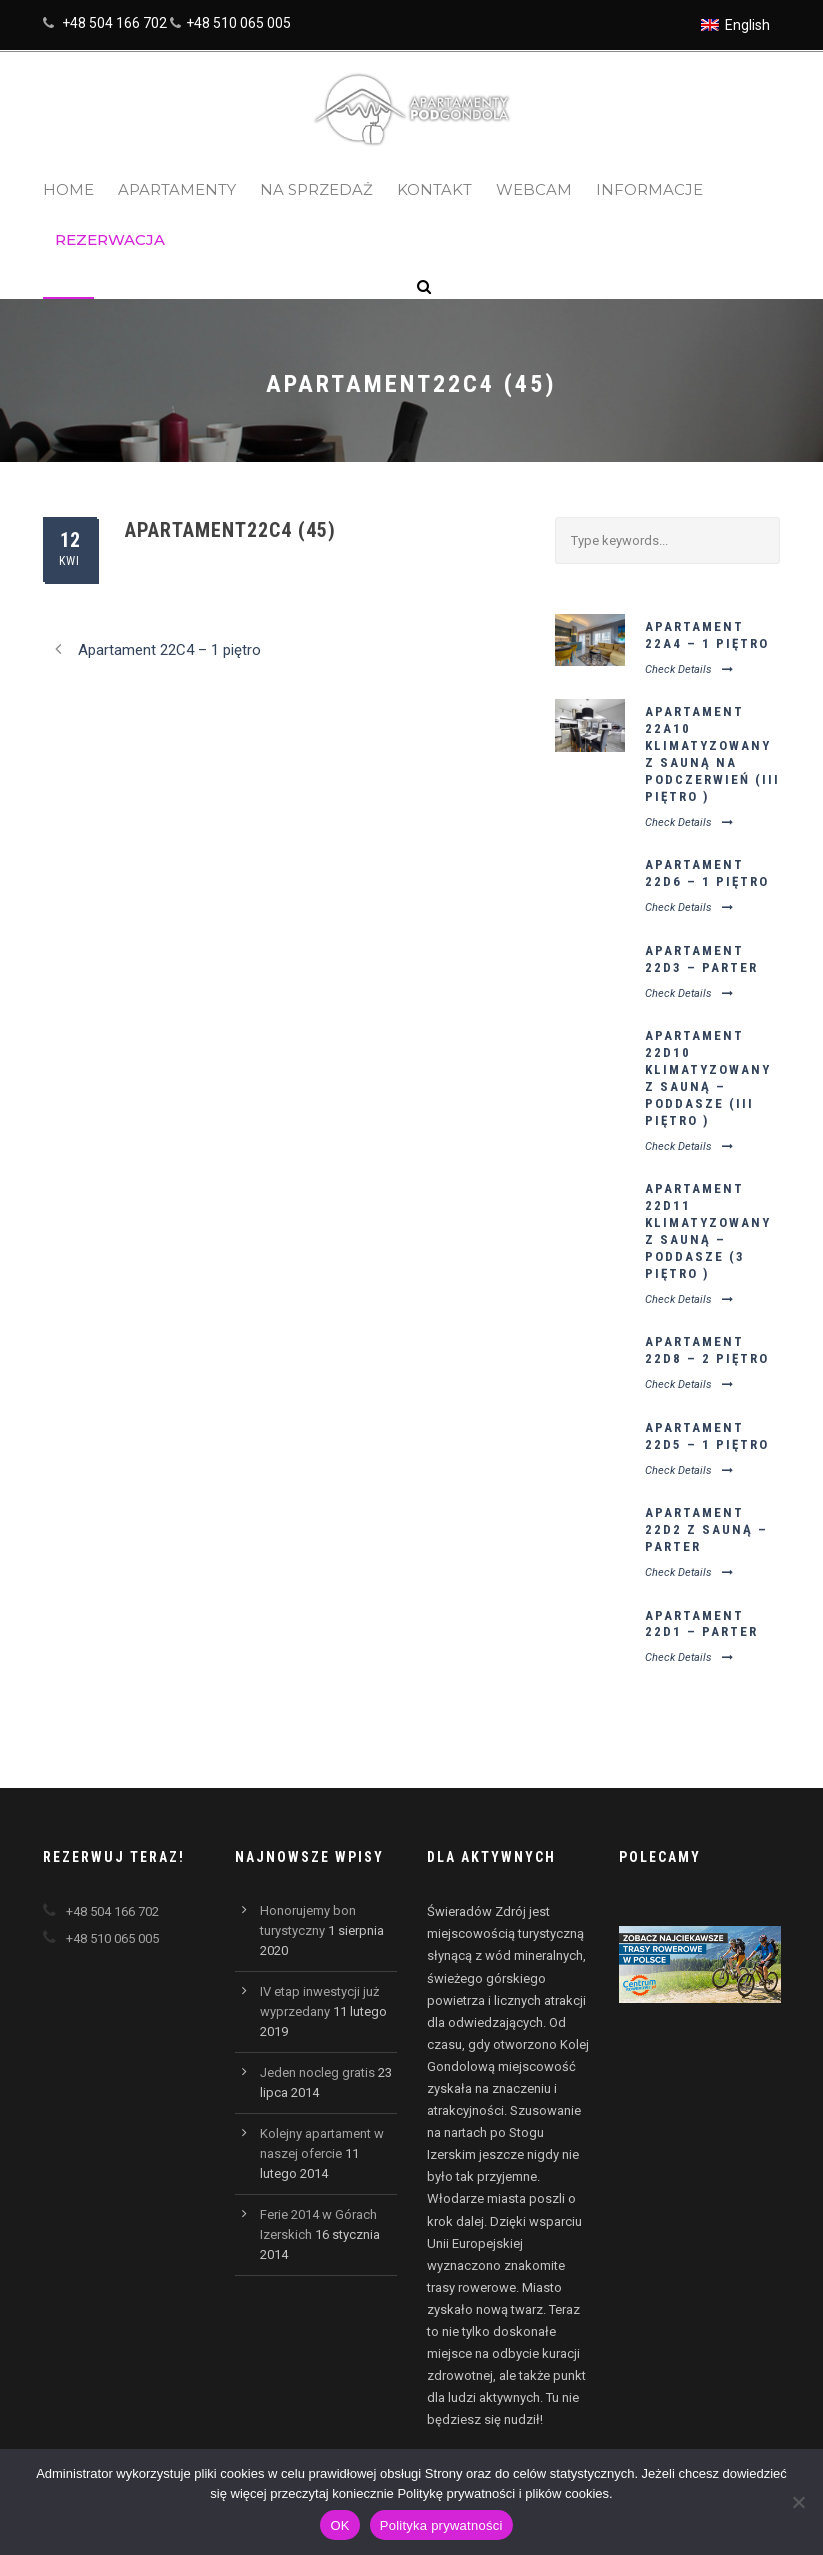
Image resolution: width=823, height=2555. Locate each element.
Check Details (689, 669)
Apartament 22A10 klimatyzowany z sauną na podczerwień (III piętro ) (712, 753)
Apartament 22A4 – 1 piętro (707, 635)
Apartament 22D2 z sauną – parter (706, 1529)
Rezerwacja (110, 239)
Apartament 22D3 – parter (701, 959)
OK (339, 2525)
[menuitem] (735, 25)
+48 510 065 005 (238, 23)
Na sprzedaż (316, 189)
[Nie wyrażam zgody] (798, 2502)
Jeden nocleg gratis (317, 2072)
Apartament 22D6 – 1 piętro (707, 873)
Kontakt (434, 189)
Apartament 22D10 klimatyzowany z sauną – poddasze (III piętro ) (708, 1077)
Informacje (649, 189)
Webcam (534, 189)
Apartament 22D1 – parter (701, 1624)
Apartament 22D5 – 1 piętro (707, 1436)
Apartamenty (177, 189)
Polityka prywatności (441, 2525)
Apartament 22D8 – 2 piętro (707, 1350)
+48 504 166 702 (114, 23)
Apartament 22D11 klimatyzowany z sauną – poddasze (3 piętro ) (708, 1230)
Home (68, 189)
